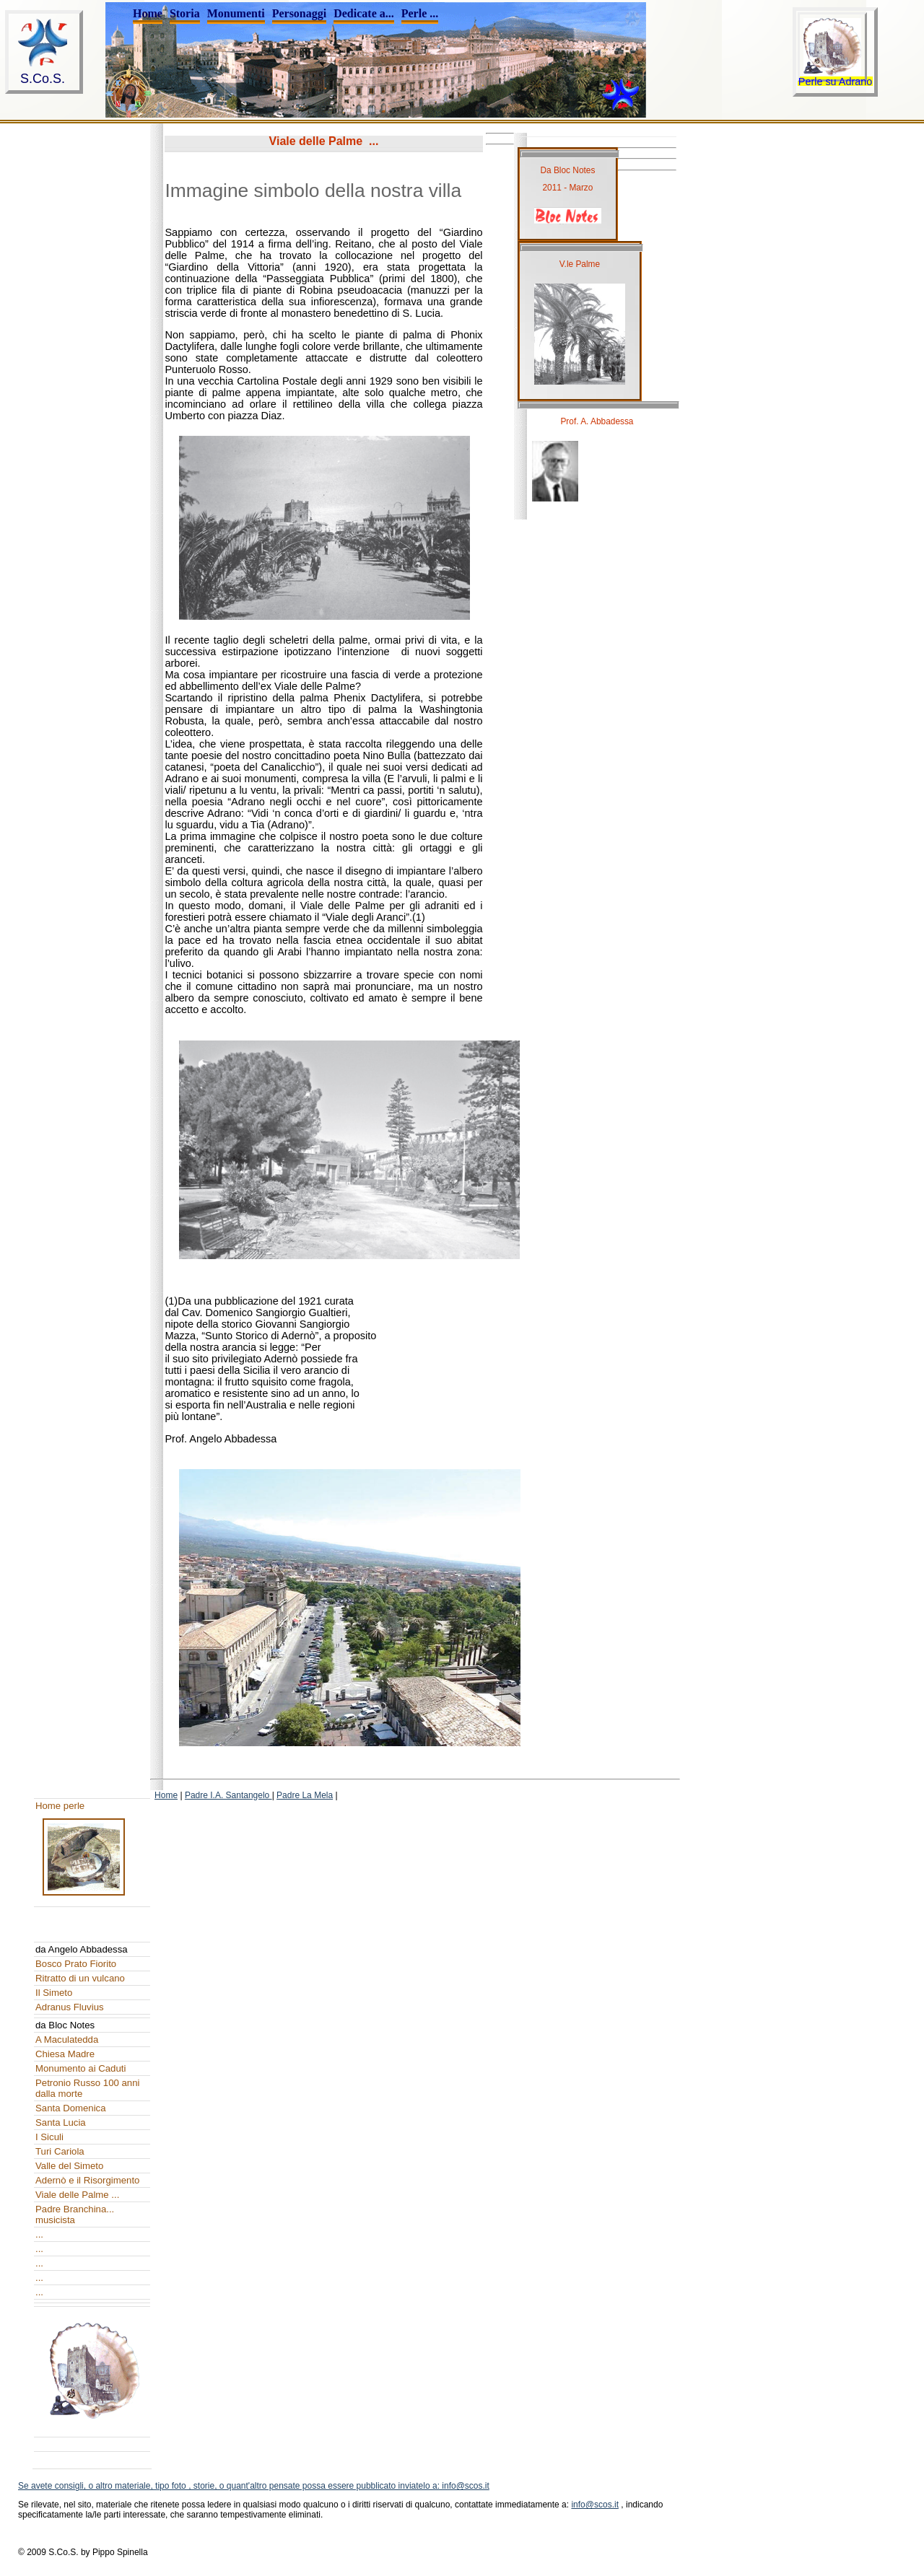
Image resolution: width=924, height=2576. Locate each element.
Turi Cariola (59, 2151)
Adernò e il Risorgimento (87, 2180)
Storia (185, 13)
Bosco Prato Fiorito (75, 1963)
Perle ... (420, 13)
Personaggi (299, 13)
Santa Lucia (60, 2122)
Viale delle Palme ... (77, 2194)
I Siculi (49, 2137)
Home (147, 13)
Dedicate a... (364, 13)
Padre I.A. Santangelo (228, 1795)
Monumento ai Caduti (80, 2068)
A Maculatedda (66, 2039)
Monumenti (236, 13)
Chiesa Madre (65, 2054)
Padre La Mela (304, 1795)
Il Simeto (53, 1992)
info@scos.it (595, 2505)
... (39, 2234)
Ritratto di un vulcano (80, 1978)
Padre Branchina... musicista (74, 2214)
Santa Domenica (70, 2108)
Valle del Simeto (69, 2165)
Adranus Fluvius (69, 2007)
